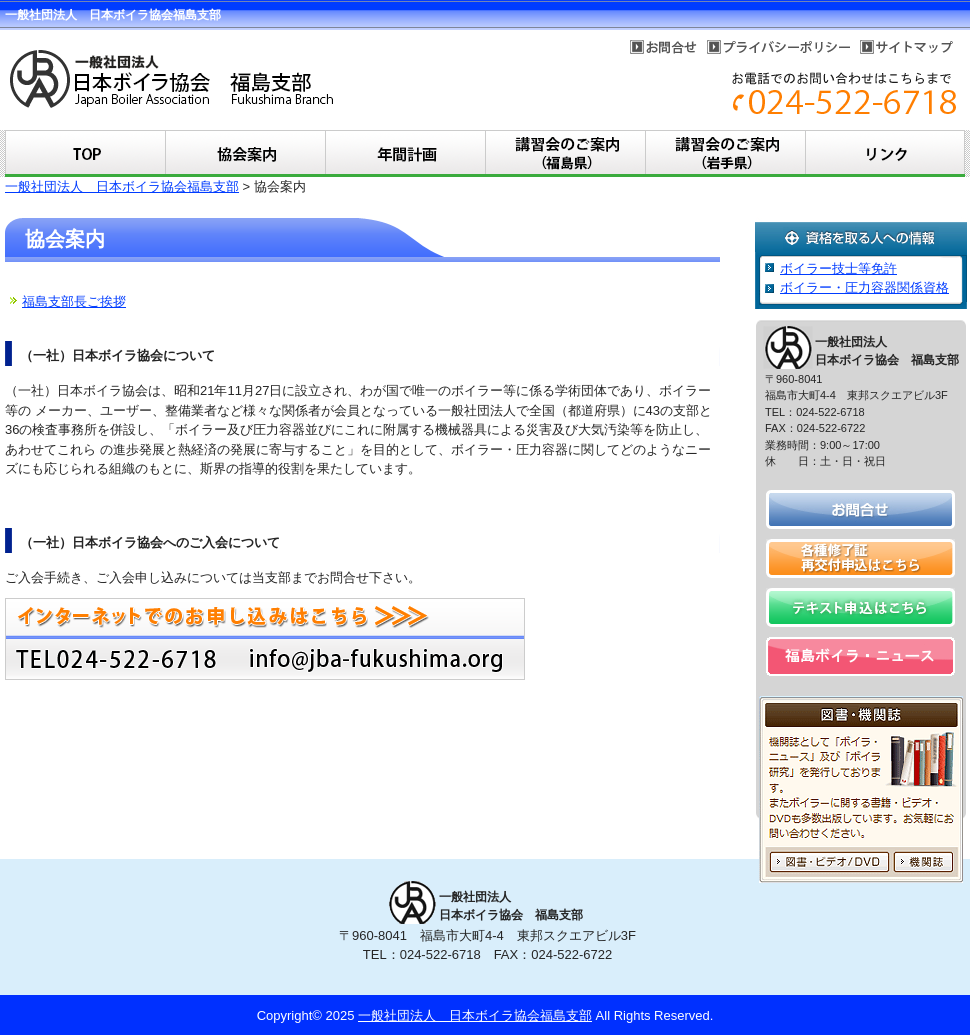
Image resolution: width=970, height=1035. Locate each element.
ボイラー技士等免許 (838, 268)
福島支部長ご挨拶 (74, 301)
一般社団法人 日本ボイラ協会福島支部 (122, 186)
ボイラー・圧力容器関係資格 (864, 287)
